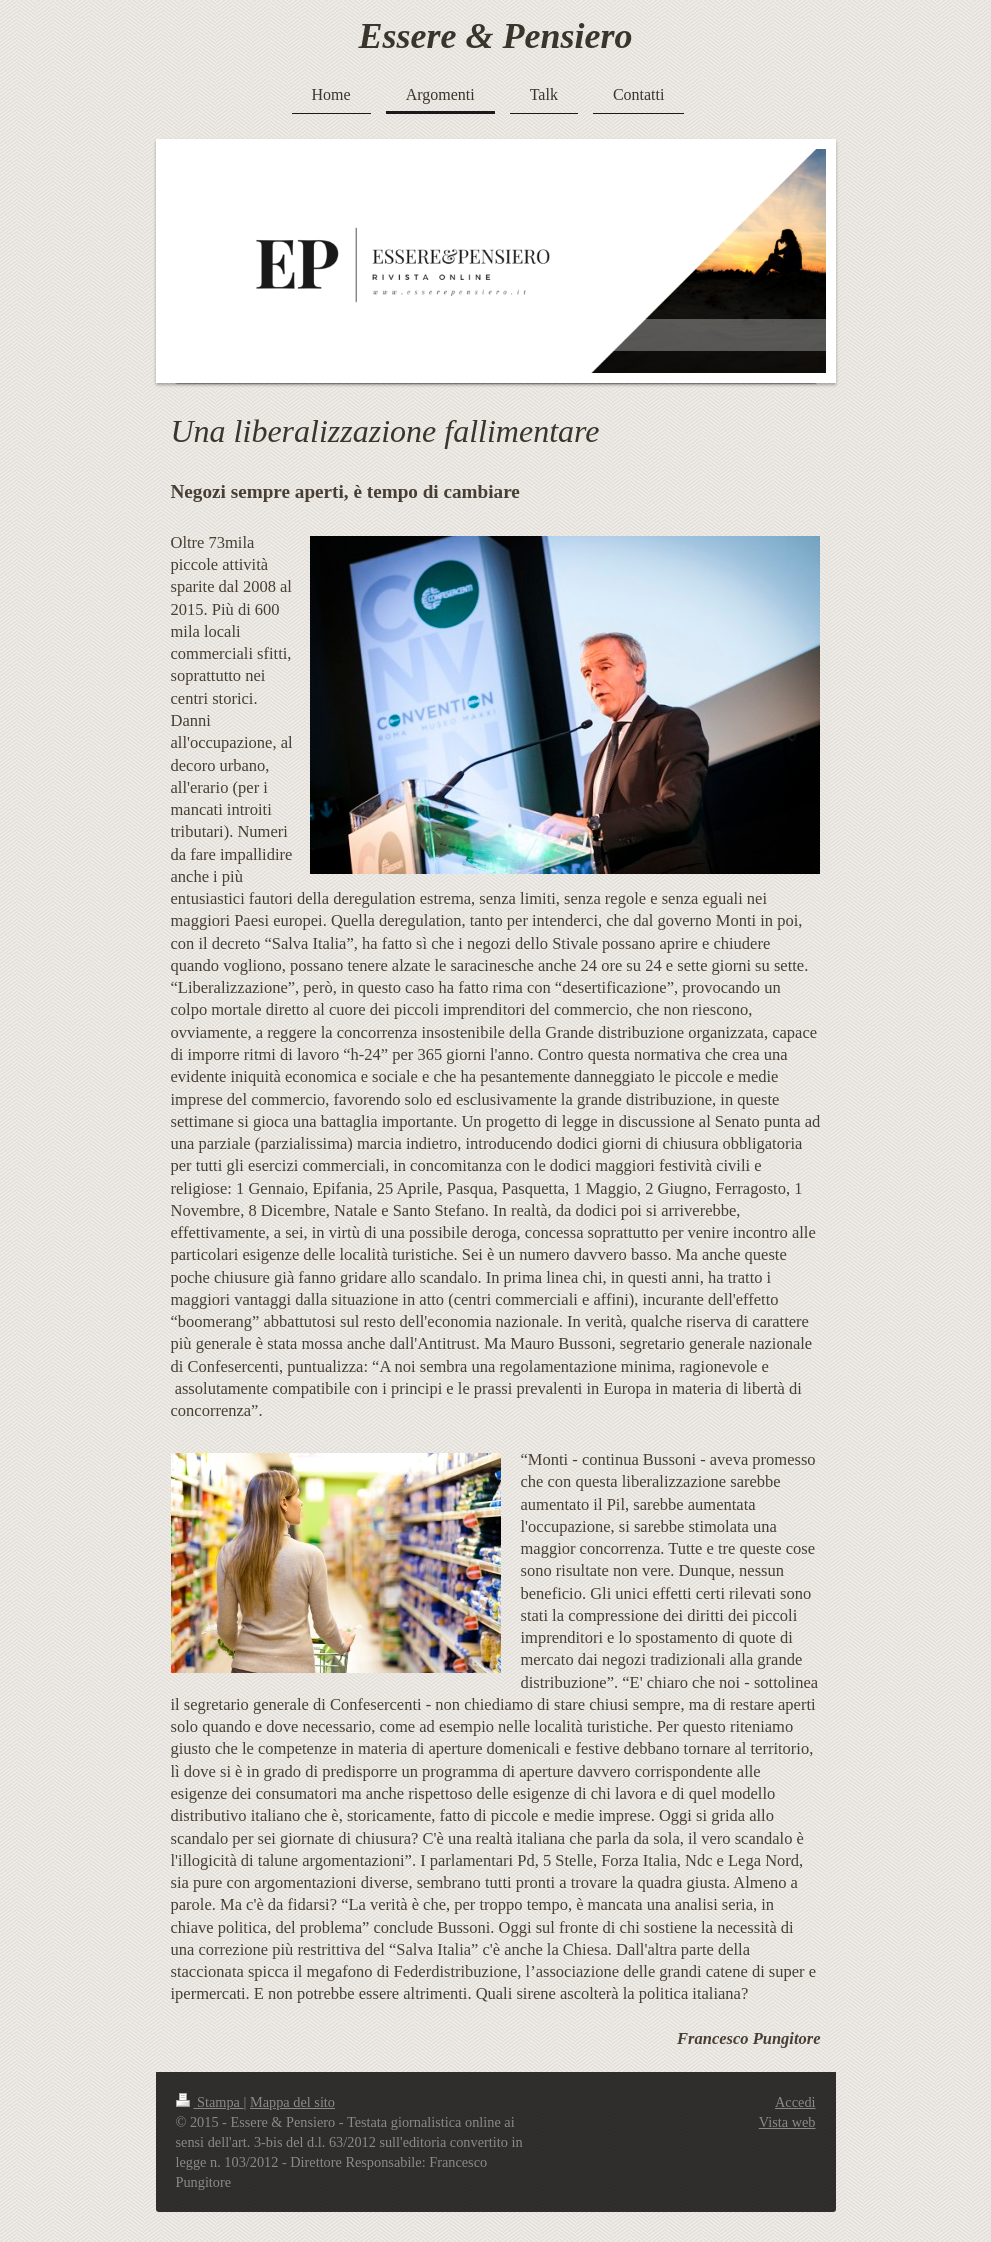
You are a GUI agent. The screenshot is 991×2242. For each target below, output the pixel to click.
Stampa (210, 2102)
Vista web (787, 2122)
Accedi (795, 2102)
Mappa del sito (292, 2102)
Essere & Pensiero (496, 36)
